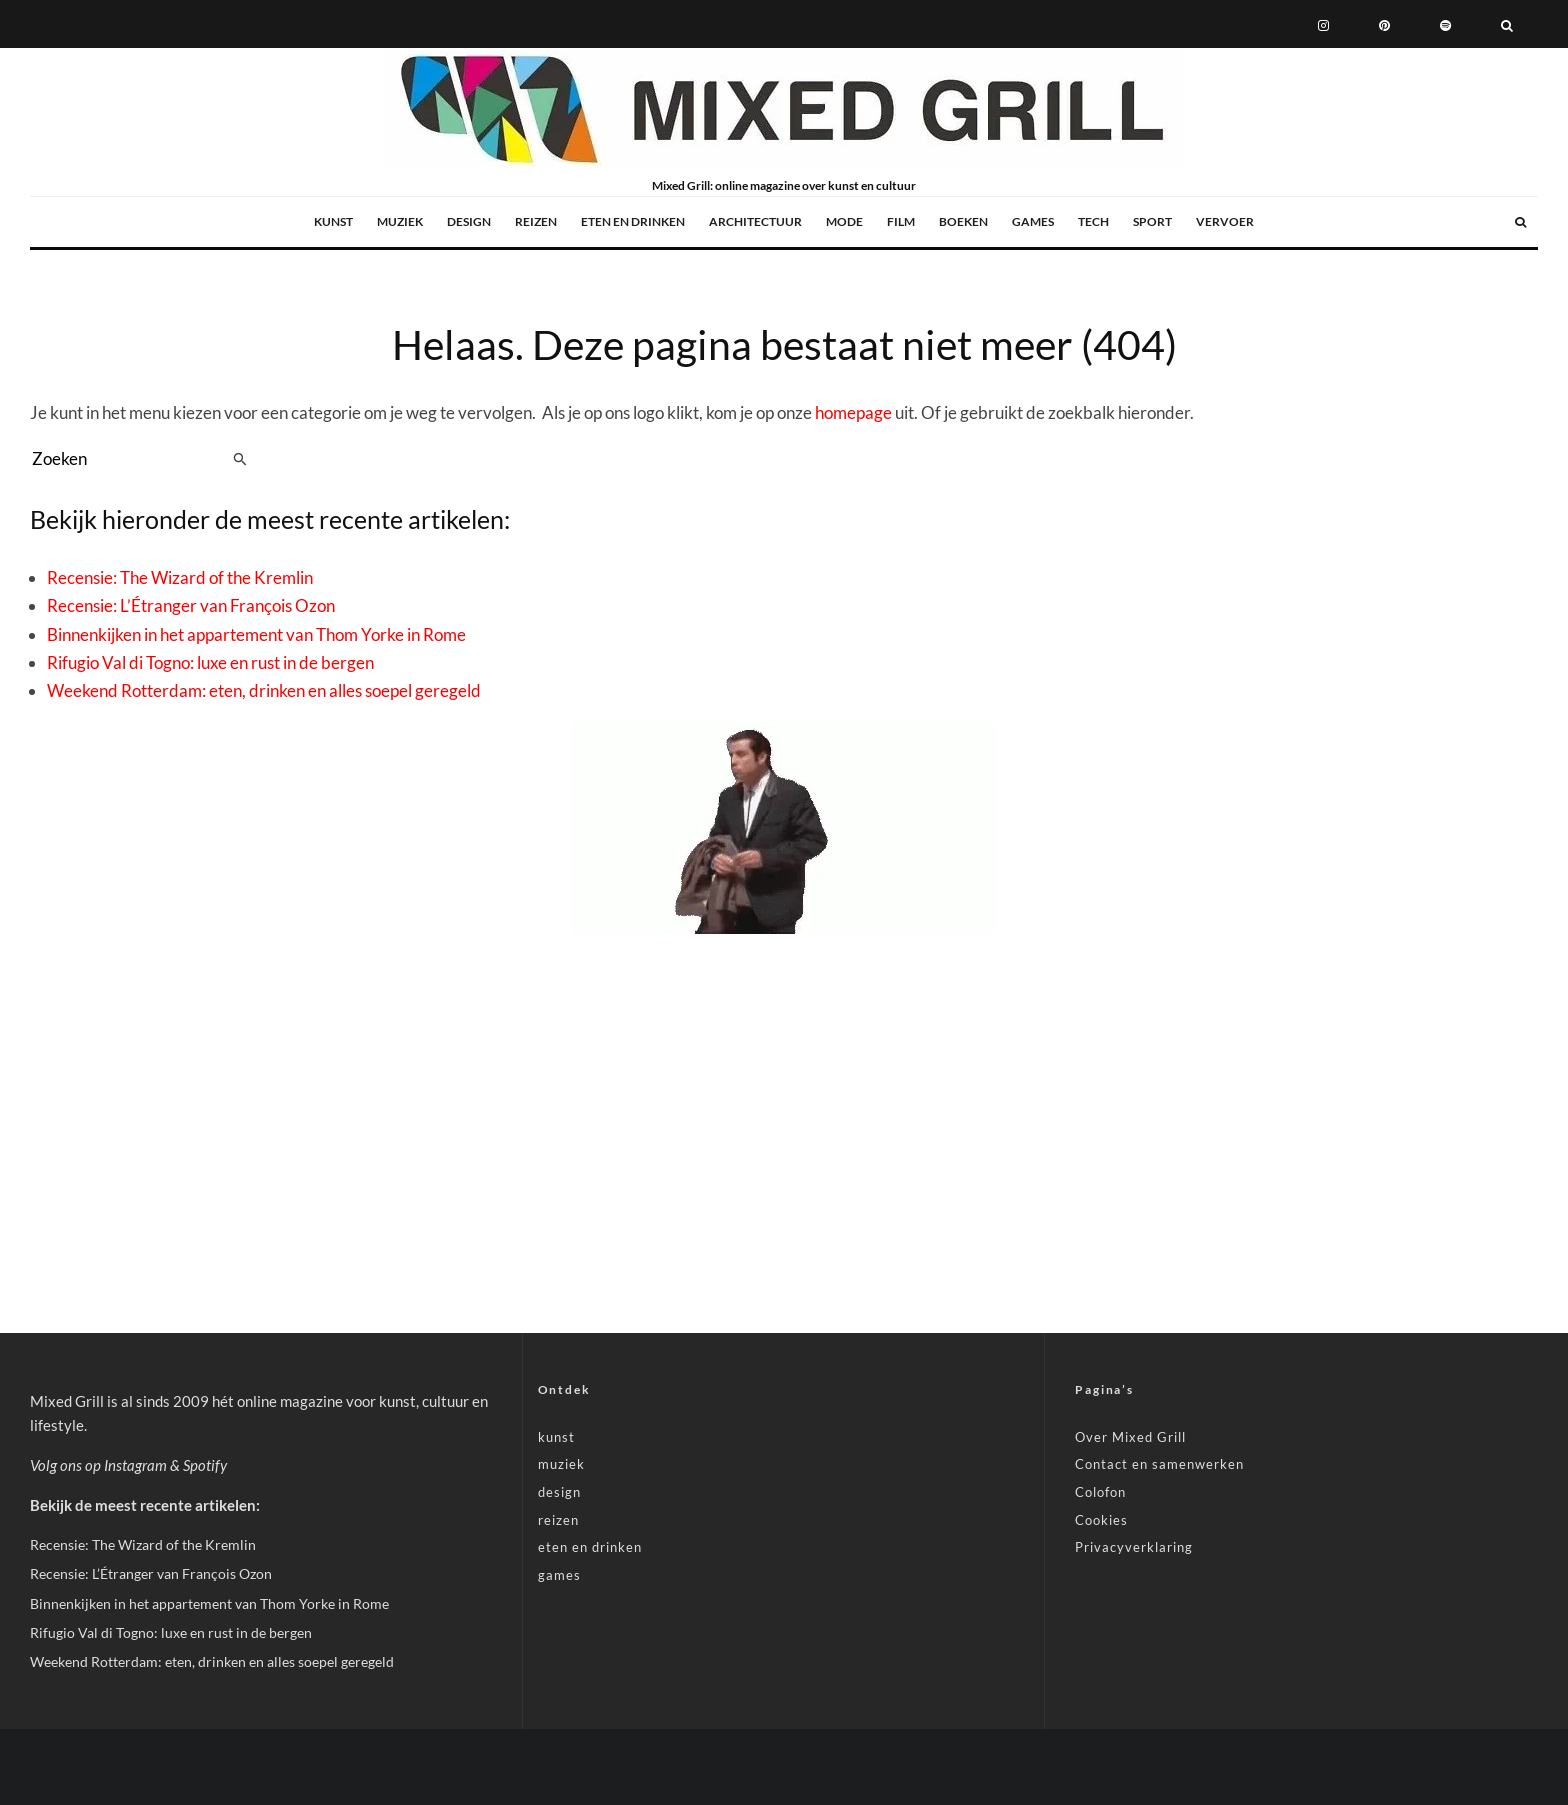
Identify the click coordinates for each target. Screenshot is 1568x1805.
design (469, 221)
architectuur (755, 221)
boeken (963, 221)
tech (1093, 221)
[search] (240, 459)
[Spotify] (1445, 24)
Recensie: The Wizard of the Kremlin (180, 577)
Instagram (135, 1465)
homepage (853, 412)
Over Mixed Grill (1130, 1437)
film (901, 221)
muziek (400, 221)
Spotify (205, 1465)
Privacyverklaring (1134, 1547)
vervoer (1225, 221)
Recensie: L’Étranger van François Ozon (191, 605)
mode (844, 221)
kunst (333, 221)
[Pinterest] (1384, 24)
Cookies (1101, 1520)
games (1033, 221)
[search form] (128, 459)
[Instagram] (1323, 24)
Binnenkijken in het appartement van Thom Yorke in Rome (256, 634)
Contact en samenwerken (1159, 1464)
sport (1152, 221)
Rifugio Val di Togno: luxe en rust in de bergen (210, 662)
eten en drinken (633, 221)
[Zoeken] (1507, 24)
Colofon (1100, 1492)
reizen (536, 221)
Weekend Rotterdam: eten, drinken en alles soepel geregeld (264, 690)
